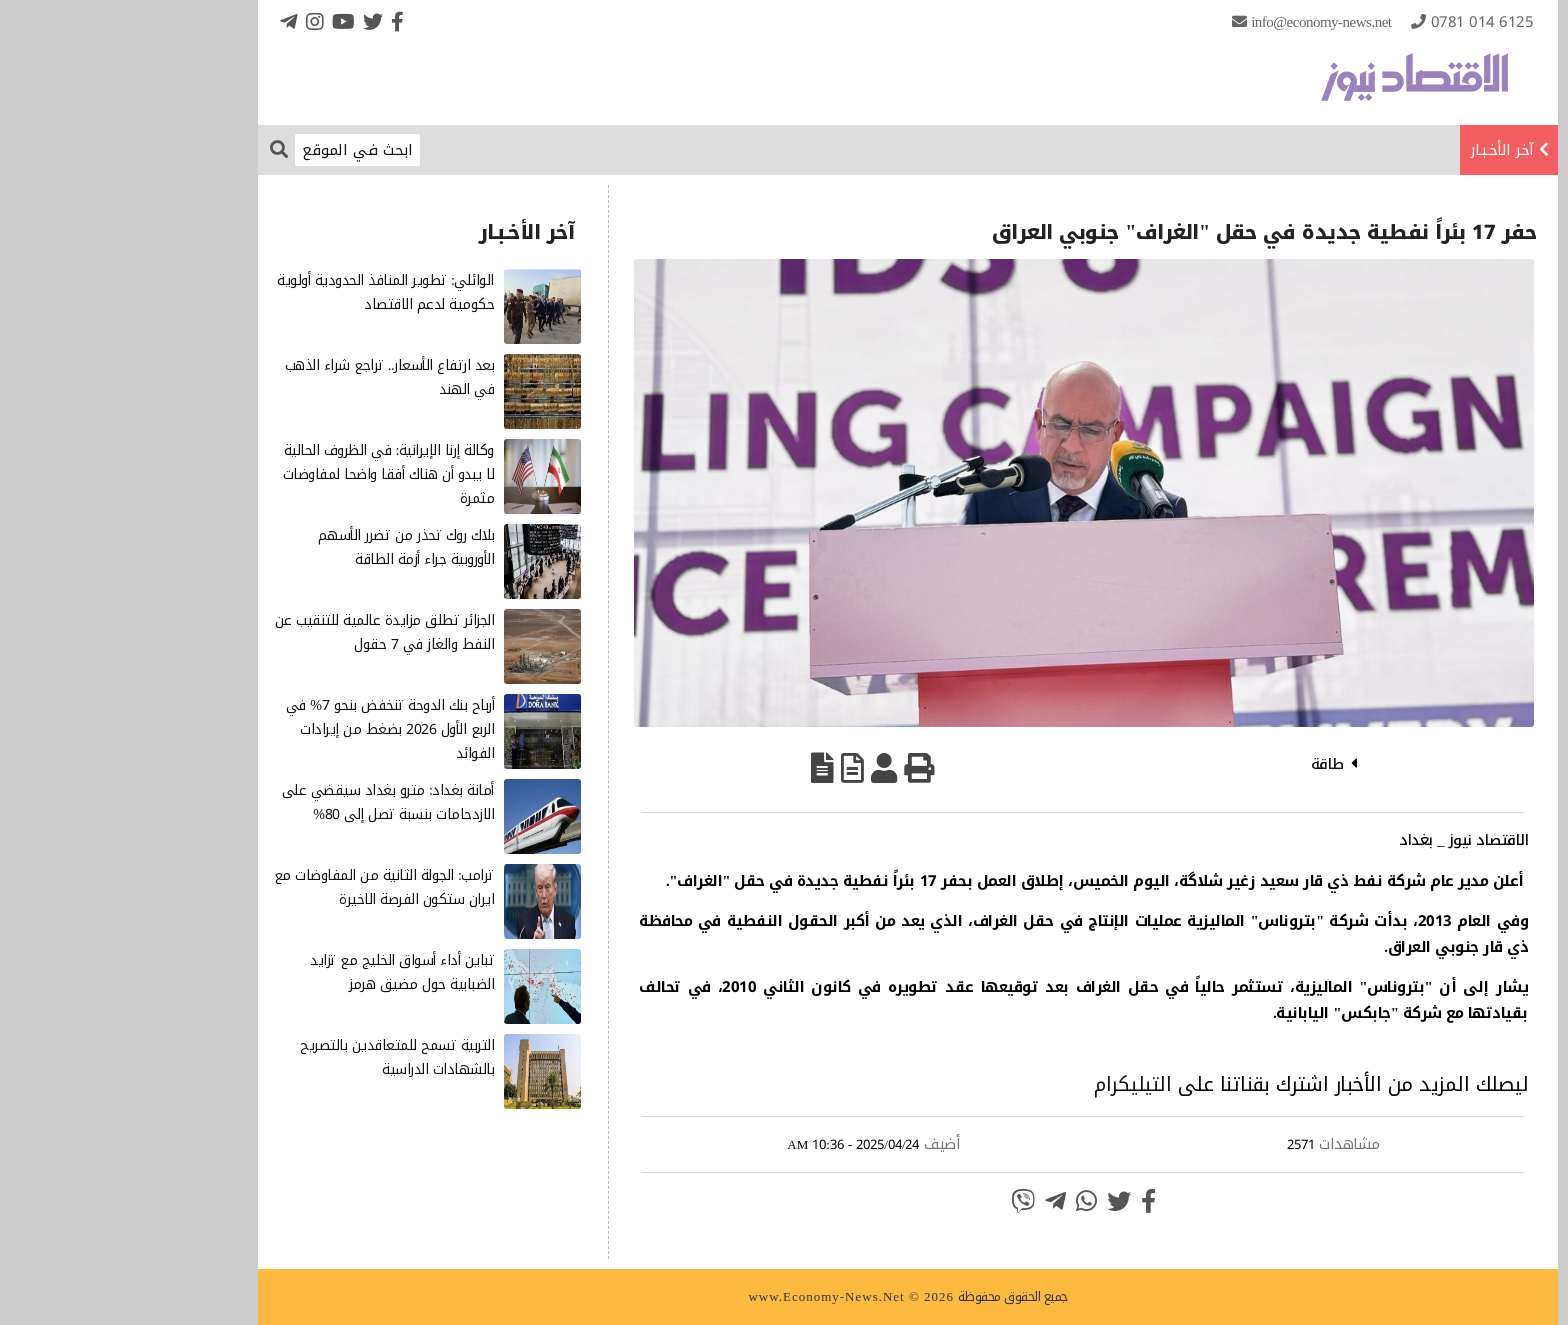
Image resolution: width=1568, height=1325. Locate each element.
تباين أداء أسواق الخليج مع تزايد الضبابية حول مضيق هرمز (278, 972)
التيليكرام (1008, 1084)
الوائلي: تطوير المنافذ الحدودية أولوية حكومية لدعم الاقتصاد (261, 292)
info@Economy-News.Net (1197, 22)
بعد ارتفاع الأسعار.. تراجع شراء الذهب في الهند (266, 377)
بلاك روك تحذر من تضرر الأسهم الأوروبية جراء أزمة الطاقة (282, 547)
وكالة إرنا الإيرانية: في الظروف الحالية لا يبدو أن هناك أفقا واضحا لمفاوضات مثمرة (265, 474)
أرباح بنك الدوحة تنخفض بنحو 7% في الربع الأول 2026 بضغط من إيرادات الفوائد (266, 729)
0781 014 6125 (1358, 22)
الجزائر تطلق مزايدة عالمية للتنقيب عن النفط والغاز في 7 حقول (261, 632)
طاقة (1203, 764)
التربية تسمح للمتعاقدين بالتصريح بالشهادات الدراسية (273, 1057)
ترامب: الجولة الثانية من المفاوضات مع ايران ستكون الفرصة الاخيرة (260, 887)
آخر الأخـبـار (1378, 150)
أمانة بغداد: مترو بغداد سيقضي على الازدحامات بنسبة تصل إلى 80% (264, 802)
